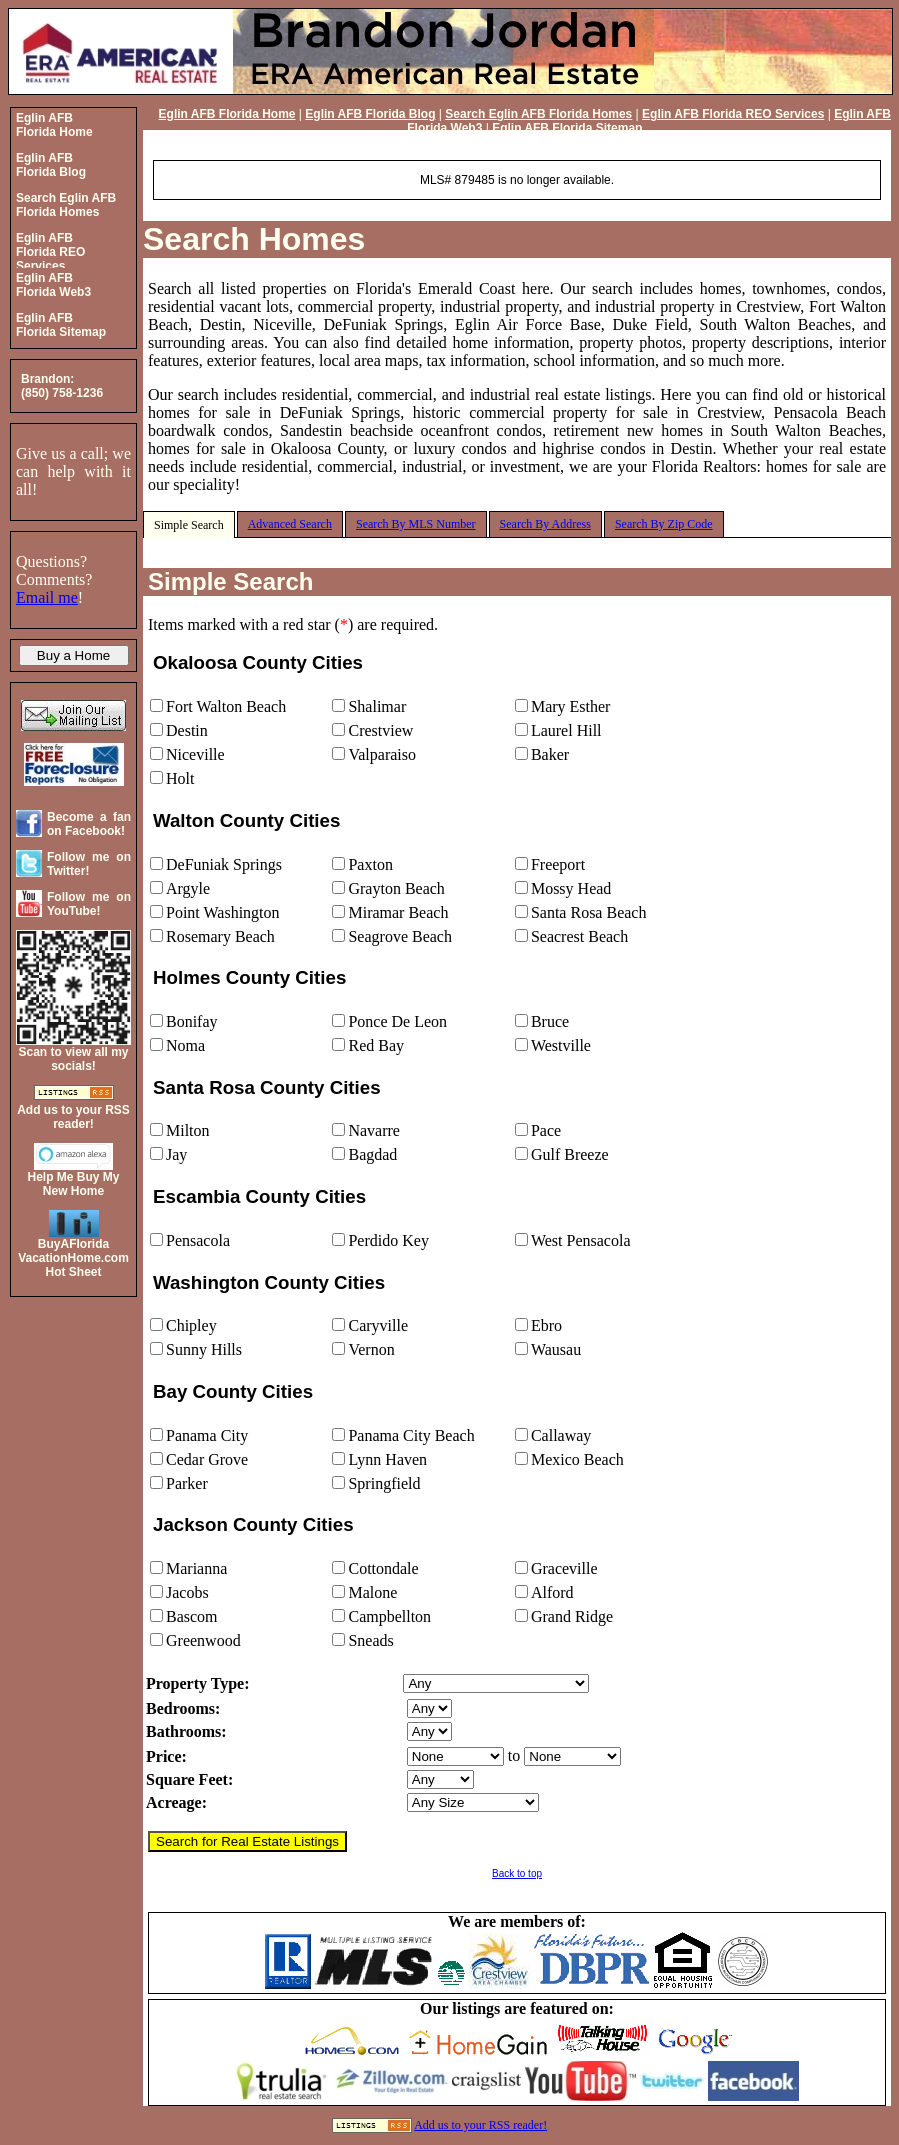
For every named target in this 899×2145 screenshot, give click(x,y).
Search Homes (254, 239)
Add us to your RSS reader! (480, 2125)
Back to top (517, 1873)
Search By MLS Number (416, 524)
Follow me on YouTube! (89, 904)
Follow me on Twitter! (89, 864)
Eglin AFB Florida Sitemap (567, 128)
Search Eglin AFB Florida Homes (538, 114)
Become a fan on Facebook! (89, 824)
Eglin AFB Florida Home (227, 114)
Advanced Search (290, 524)
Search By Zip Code (664, 524)
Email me (47, 597)
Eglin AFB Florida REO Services (733, 114)
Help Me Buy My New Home (73, 1184)
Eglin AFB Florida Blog (370, 114)
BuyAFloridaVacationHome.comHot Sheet (73, 1258)
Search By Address (545, 524)
